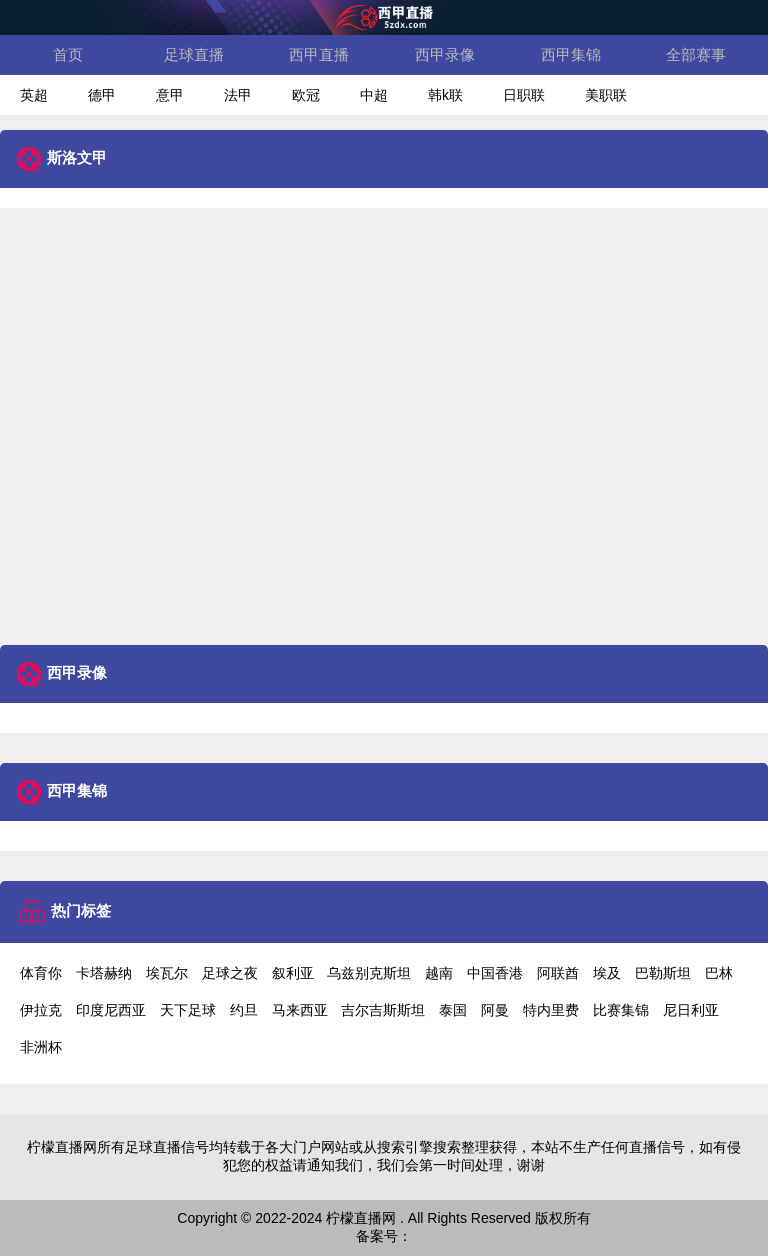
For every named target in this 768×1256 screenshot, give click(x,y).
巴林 (719, 973)
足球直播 (194, 54)
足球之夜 (230, 973)
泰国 (453, 1010)
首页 (68, 54)
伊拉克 (41, 1010)
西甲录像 (445, 54)
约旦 (244, 1010)
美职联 (606, 95)
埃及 (607, 973)
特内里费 (551, 1010)
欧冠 (306, 95)
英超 (34, 95)
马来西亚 (300, 1010)
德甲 (102, 95)
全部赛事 (696, 54)
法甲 (238, 95)
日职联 (524, 95)
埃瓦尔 (167, 973)
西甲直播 (319, 54)
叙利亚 (293, 973)
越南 (439, 973)
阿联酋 (558, 973)
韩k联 (445, 95)
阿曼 (495, 1010)
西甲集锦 (571, 54)
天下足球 (188, 1010)
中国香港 (495, 973)
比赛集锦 (621, 1010)
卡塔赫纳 (104, 973)
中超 (374, 95)
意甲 (170, 95)
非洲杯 (41, 1047)
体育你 (41, 973)
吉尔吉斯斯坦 (383, 1010)
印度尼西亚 (111, 1010)
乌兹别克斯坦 (369, 973)
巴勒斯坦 (663, 973)
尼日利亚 (691, 1010)
